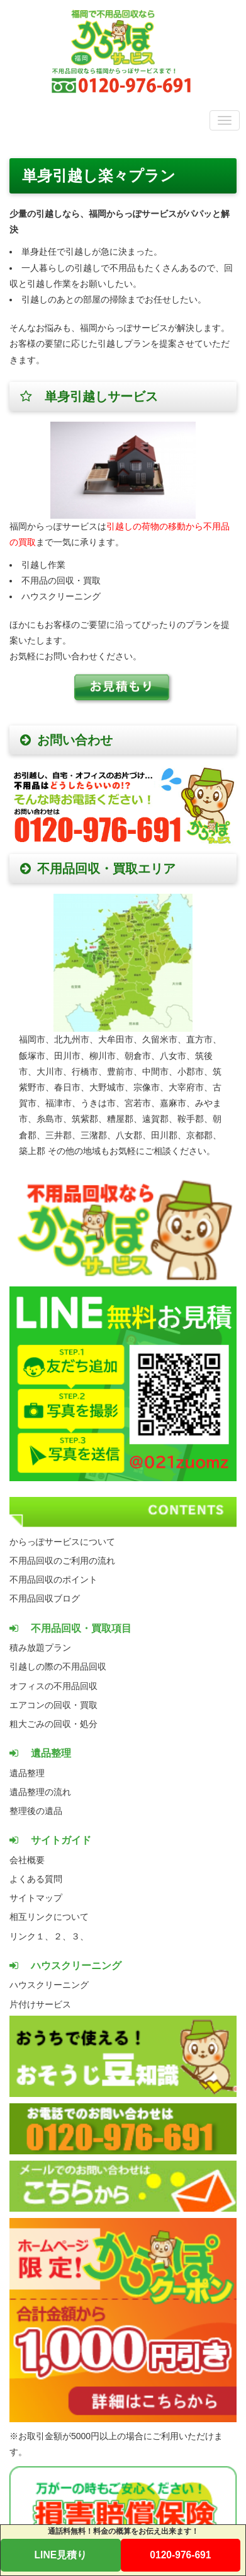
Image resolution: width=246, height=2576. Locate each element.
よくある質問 (35, 1879)
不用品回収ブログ (44, 1598)
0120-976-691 (180, 2555)
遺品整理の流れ (40, 1792)
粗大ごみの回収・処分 (53, 1724)
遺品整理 (27, 1773)
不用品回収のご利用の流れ (62, 1561)
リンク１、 (31, 1936)
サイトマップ (35, 1898)
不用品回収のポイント (53, 1579)
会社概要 (27, 1860)
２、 (62, 1936)
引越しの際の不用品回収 (57, 1666)
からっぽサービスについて (62, 1542)
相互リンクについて (49, 1917)
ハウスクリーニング (49, 1985)
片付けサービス (40, 2004)
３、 (80, 1936)
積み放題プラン (40, 1648)
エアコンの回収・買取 (53, 1705)
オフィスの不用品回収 (53, 1686)
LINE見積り (61, 2555)
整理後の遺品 (35, 1811)
